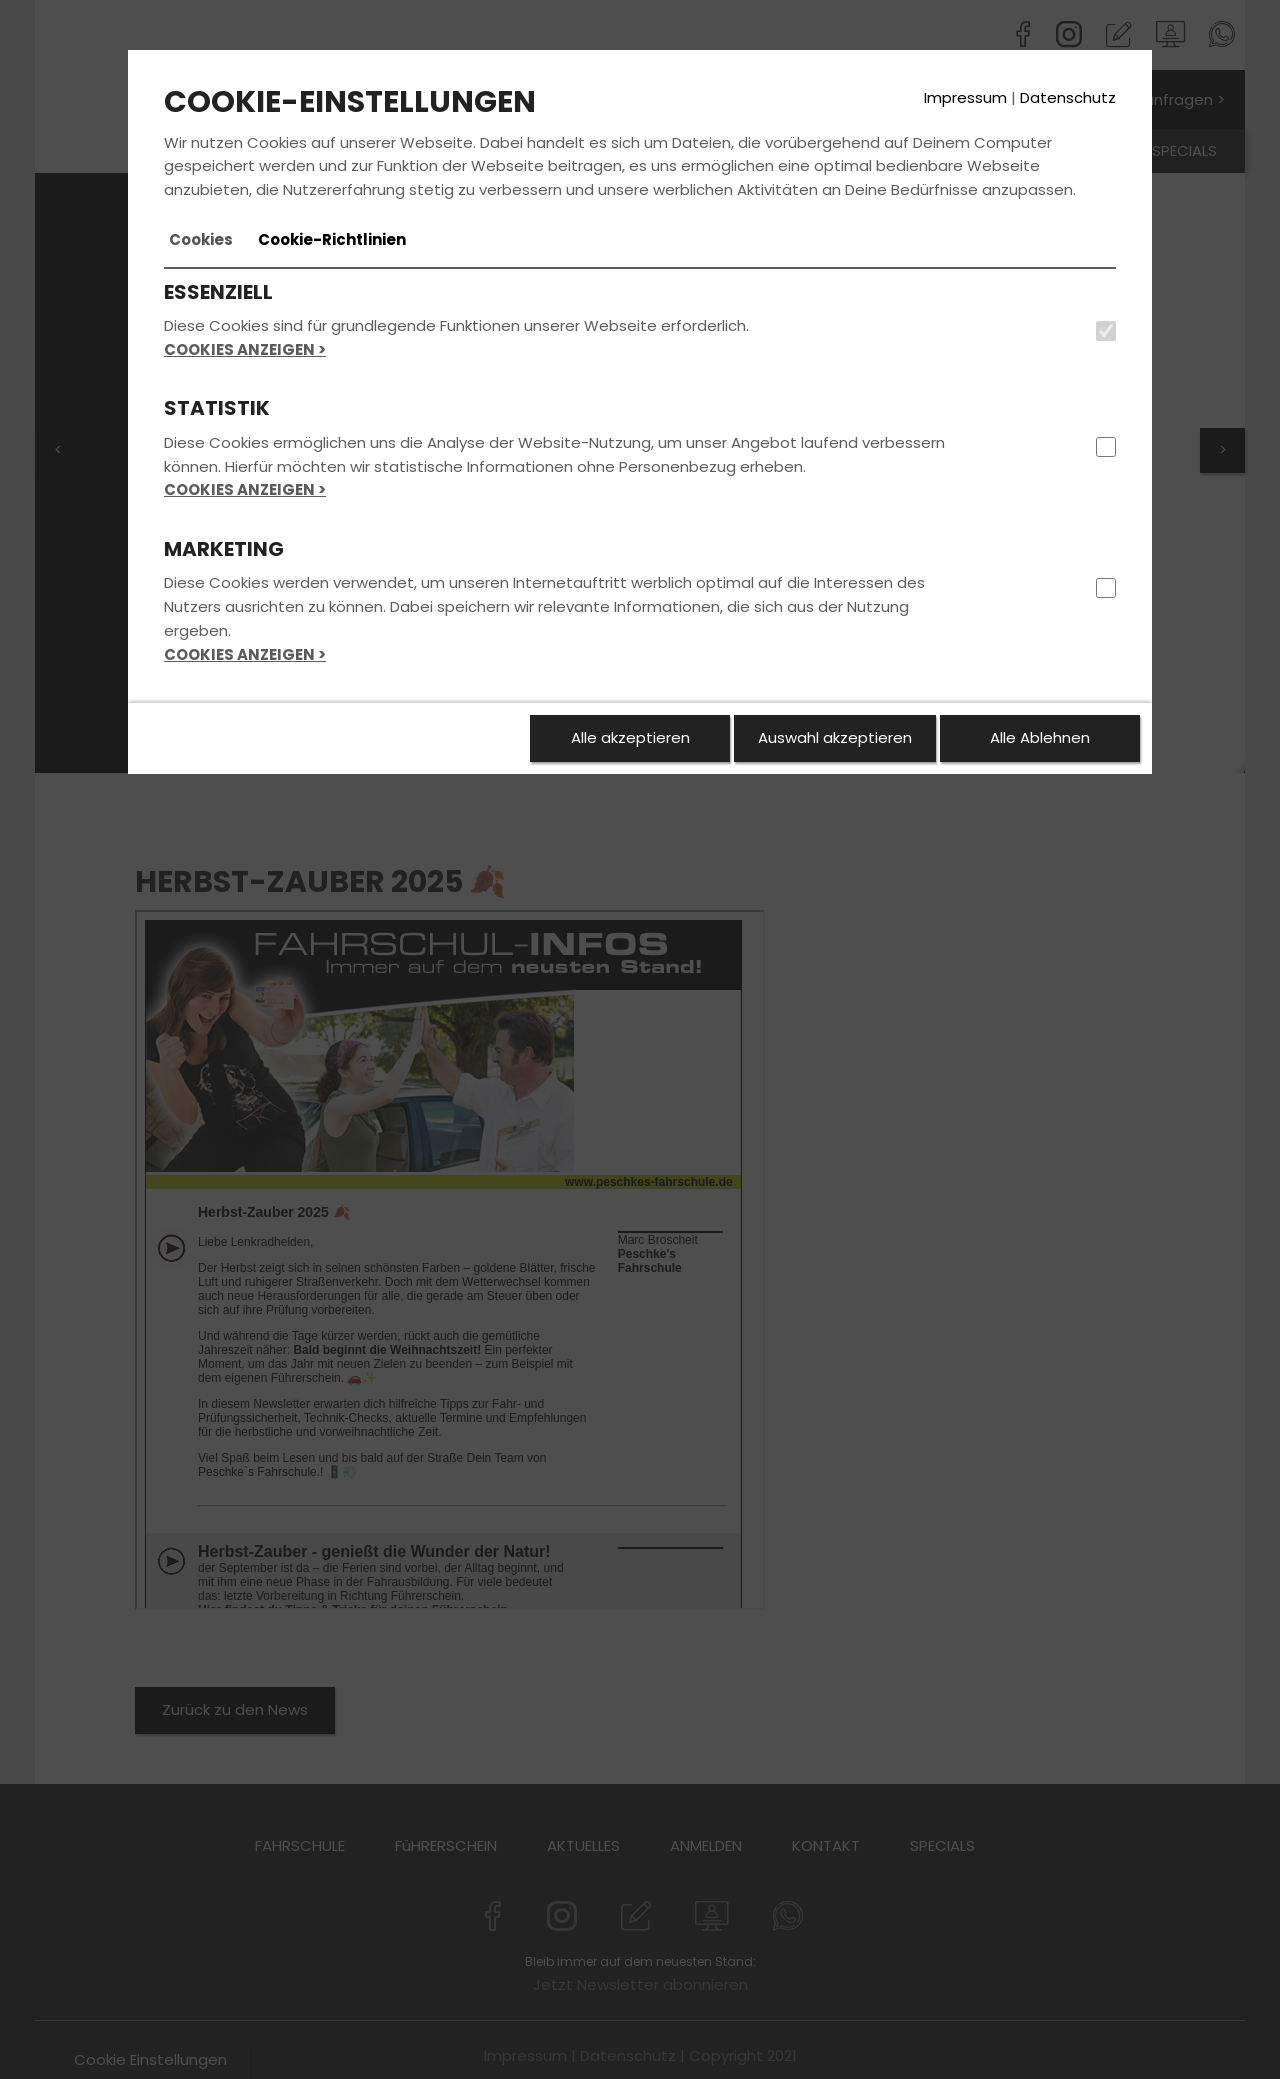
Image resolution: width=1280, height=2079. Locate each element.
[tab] (201, 240)
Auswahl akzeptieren (835, 737)
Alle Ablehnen (1040, 737)
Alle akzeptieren (630, 737)
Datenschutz (1068, 97)
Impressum (965, 97)
